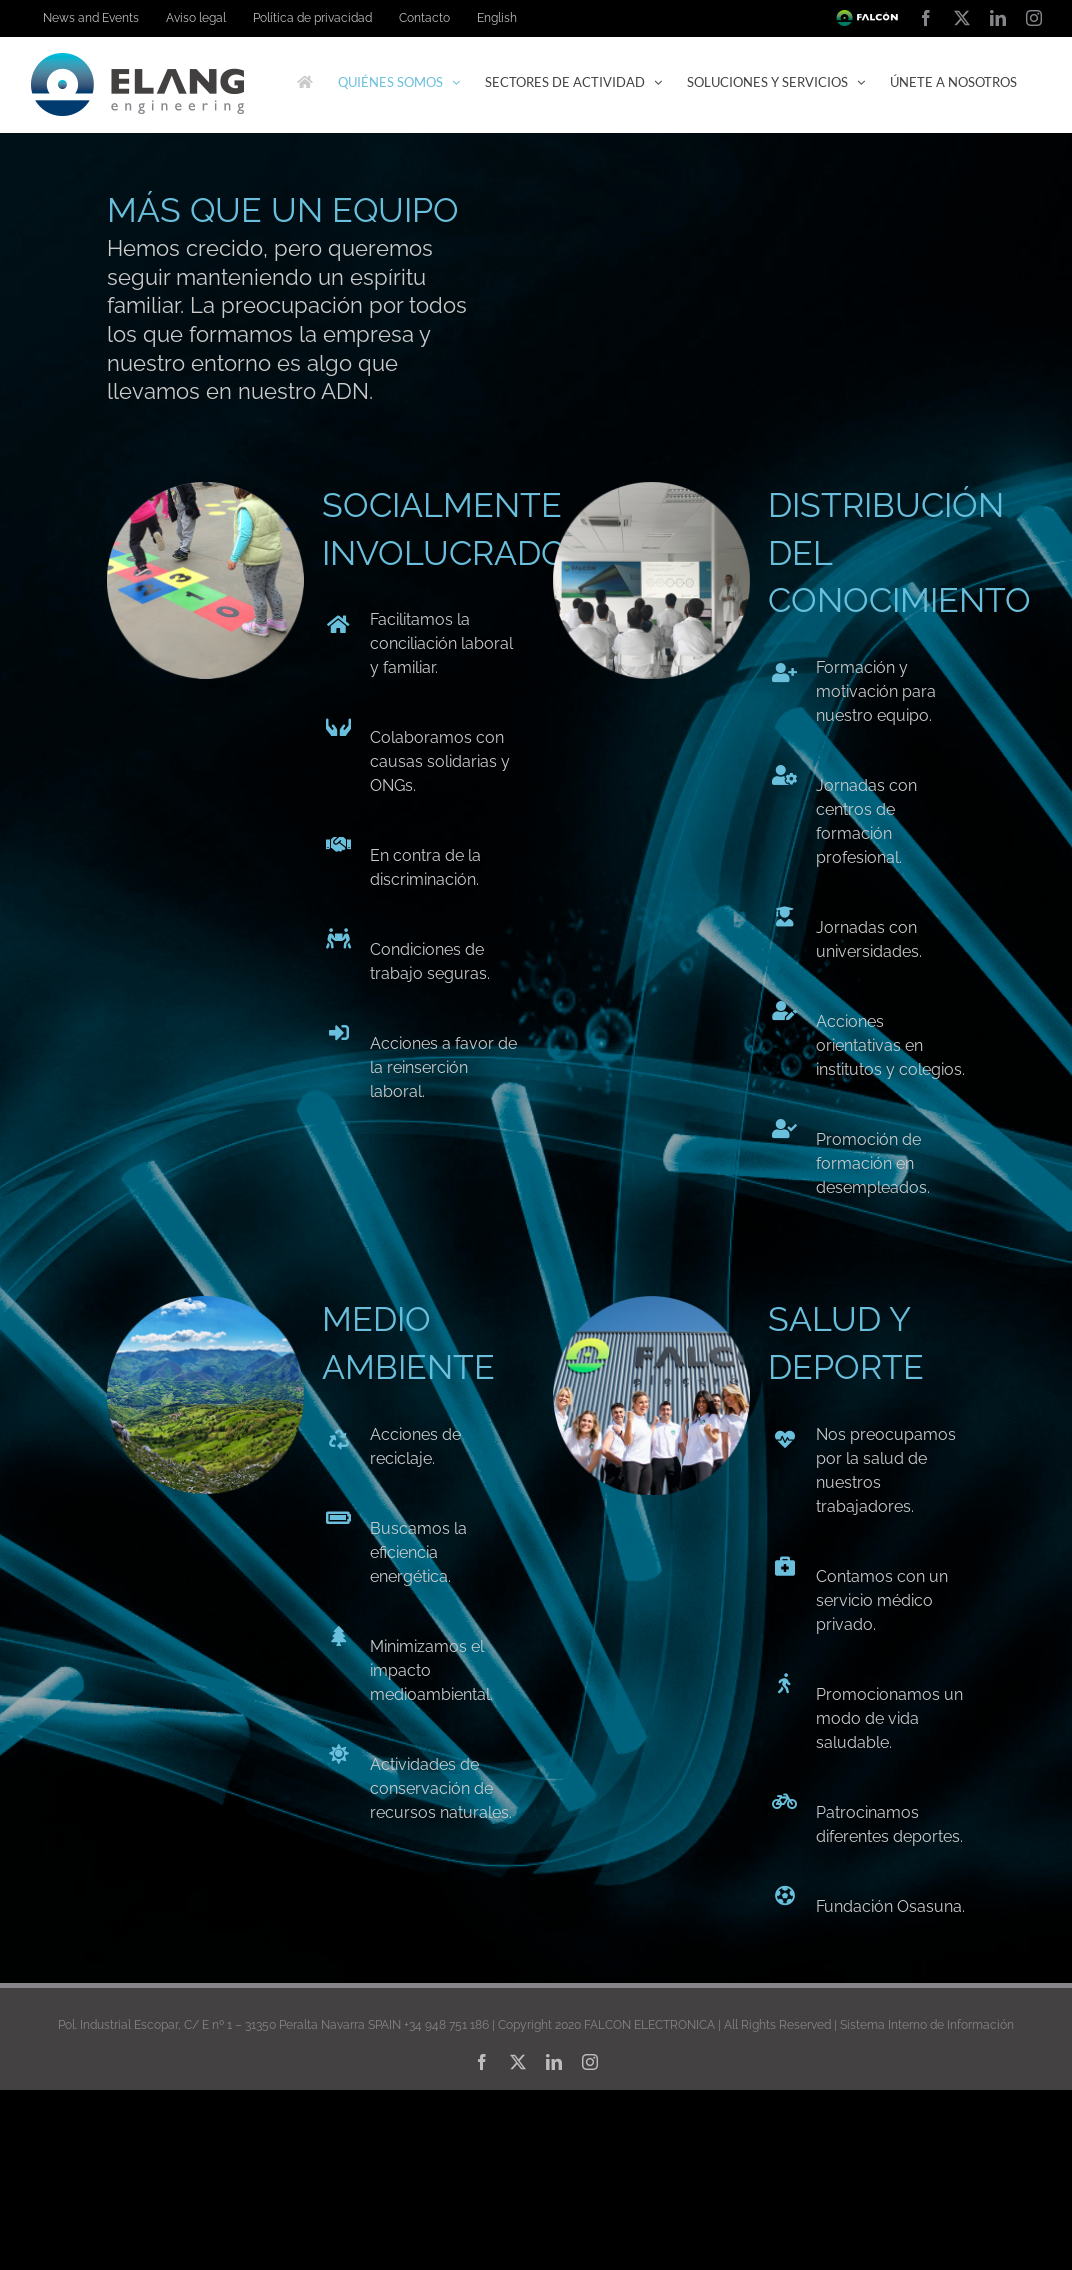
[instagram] (590, 2062)
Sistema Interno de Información (927, 2025)
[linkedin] (554, 2062)
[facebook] (482, 2062)
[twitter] (518, 2062)
